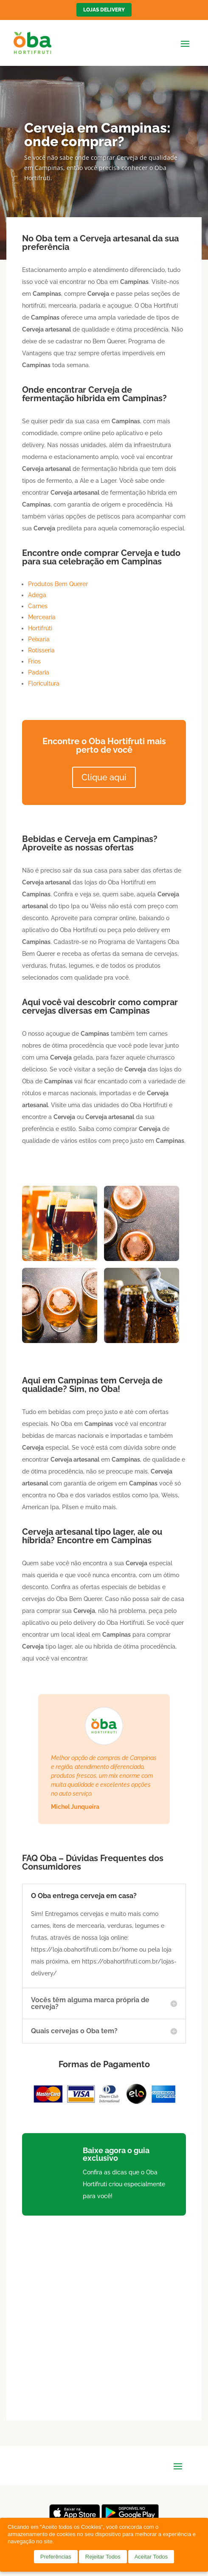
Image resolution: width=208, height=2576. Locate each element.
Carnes (38, 606)
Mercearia (42, 617)
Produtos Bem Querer (58, 584)
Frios (34, 661)
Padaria (38, 672)
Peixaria (39, 639)
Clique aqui (104, 777)
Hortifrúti (40, 628)
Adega (37, 595)
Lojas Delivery (104, 10)
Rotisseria (41, 650)
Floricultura (43, 683)
